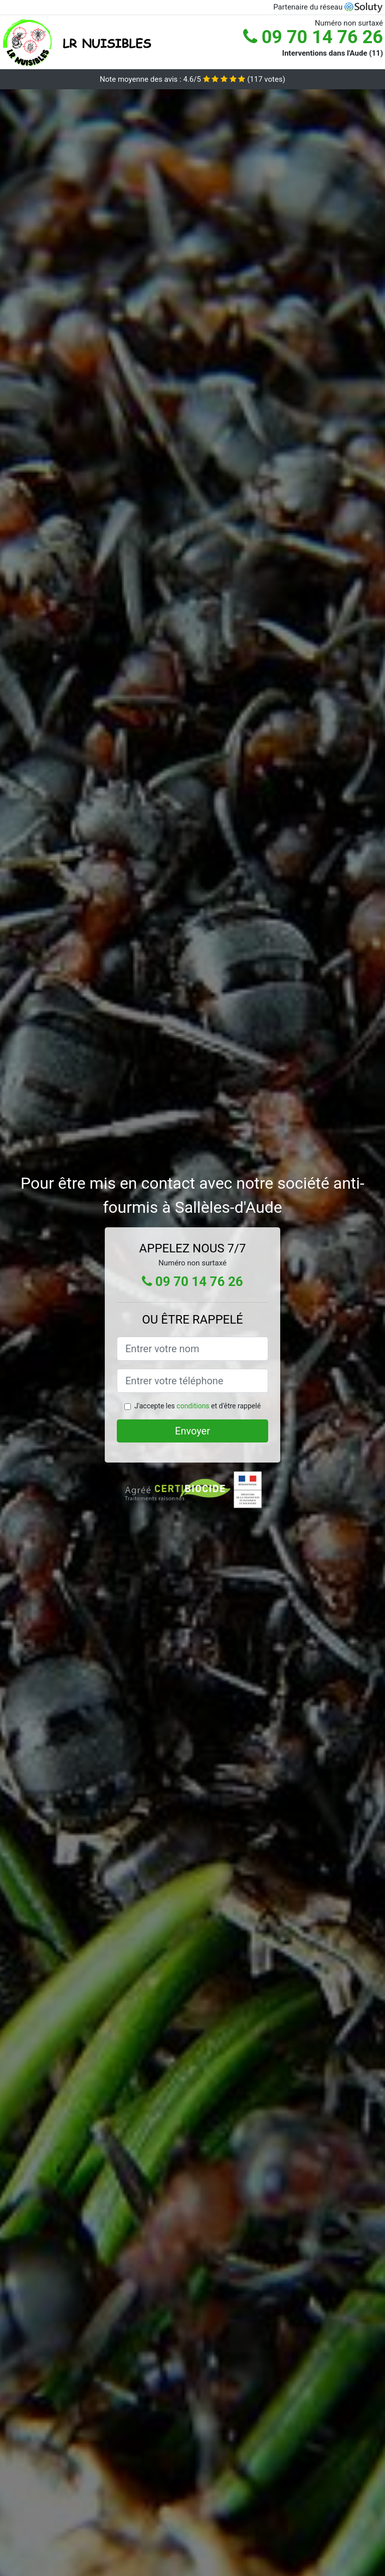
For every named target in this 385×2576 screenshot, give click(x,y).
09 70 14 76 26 (313, 37)
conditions (192, 1406)
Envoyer (192, 1431)
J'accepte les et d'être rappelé (197, 1406)
